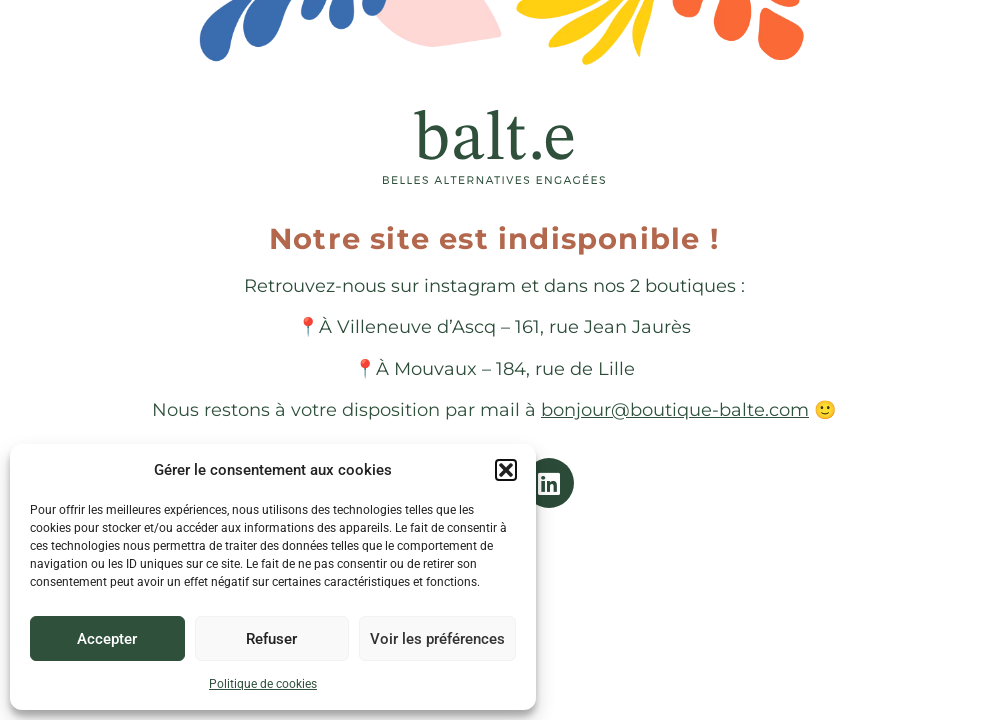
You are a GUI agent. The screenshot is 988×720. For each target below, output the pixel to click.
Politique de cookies (263, 684)
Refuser (271, 639)
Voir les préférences (437, 639)
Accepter (107, 639)
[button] (506, 470)
